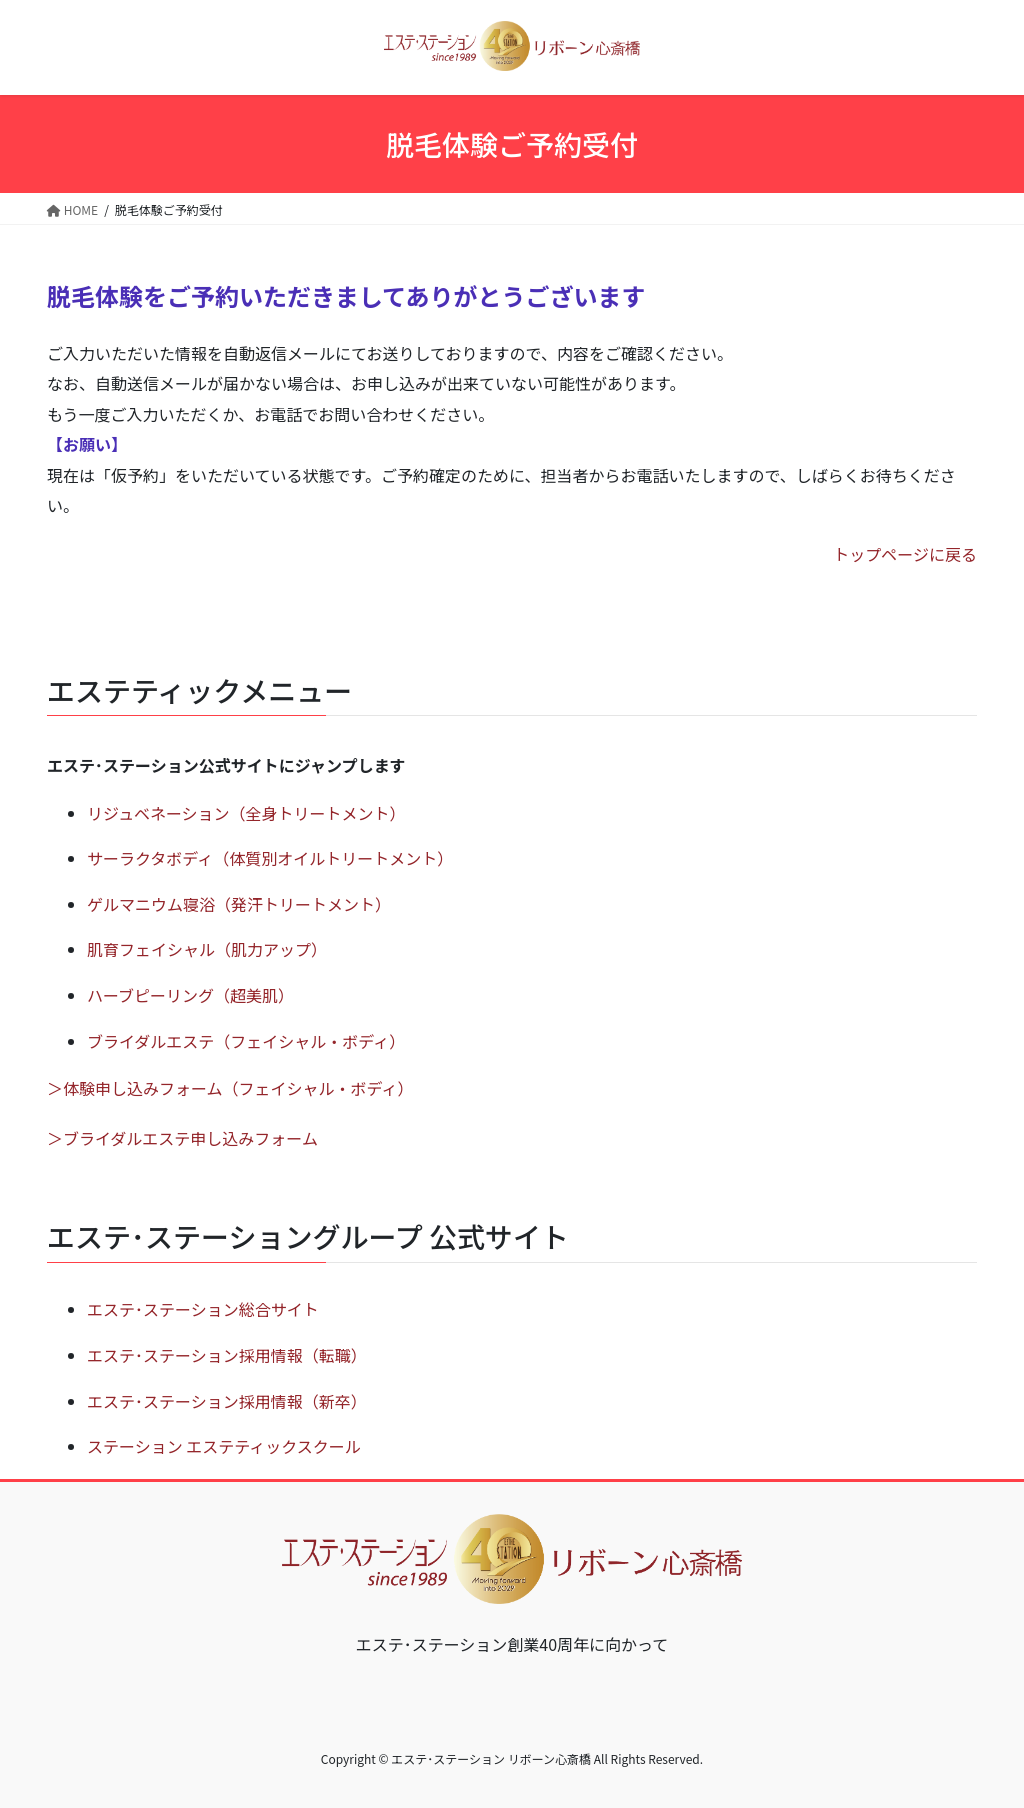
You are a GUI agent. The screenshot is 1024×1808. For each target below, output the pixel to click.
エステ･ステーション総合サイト (203, 1309)
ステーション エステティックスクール (224, 1446)
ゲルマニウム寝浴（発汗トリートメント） (239, 904)
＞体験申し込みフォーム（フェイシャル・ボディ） (230, 1088)
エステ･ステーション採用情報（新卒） (227, 1401)
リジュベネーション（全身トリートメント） (246, 813)
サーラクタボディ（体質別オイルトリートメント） (270, 858)
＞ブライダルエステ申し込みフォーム (182, 1138)
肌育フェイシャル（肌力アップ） (207, 949)
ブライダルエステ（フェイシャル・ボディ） (246, 1041)
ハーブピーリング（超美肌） (190, 995)
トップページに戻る (905, 554)
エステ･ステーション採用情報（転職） (227, 1355)
